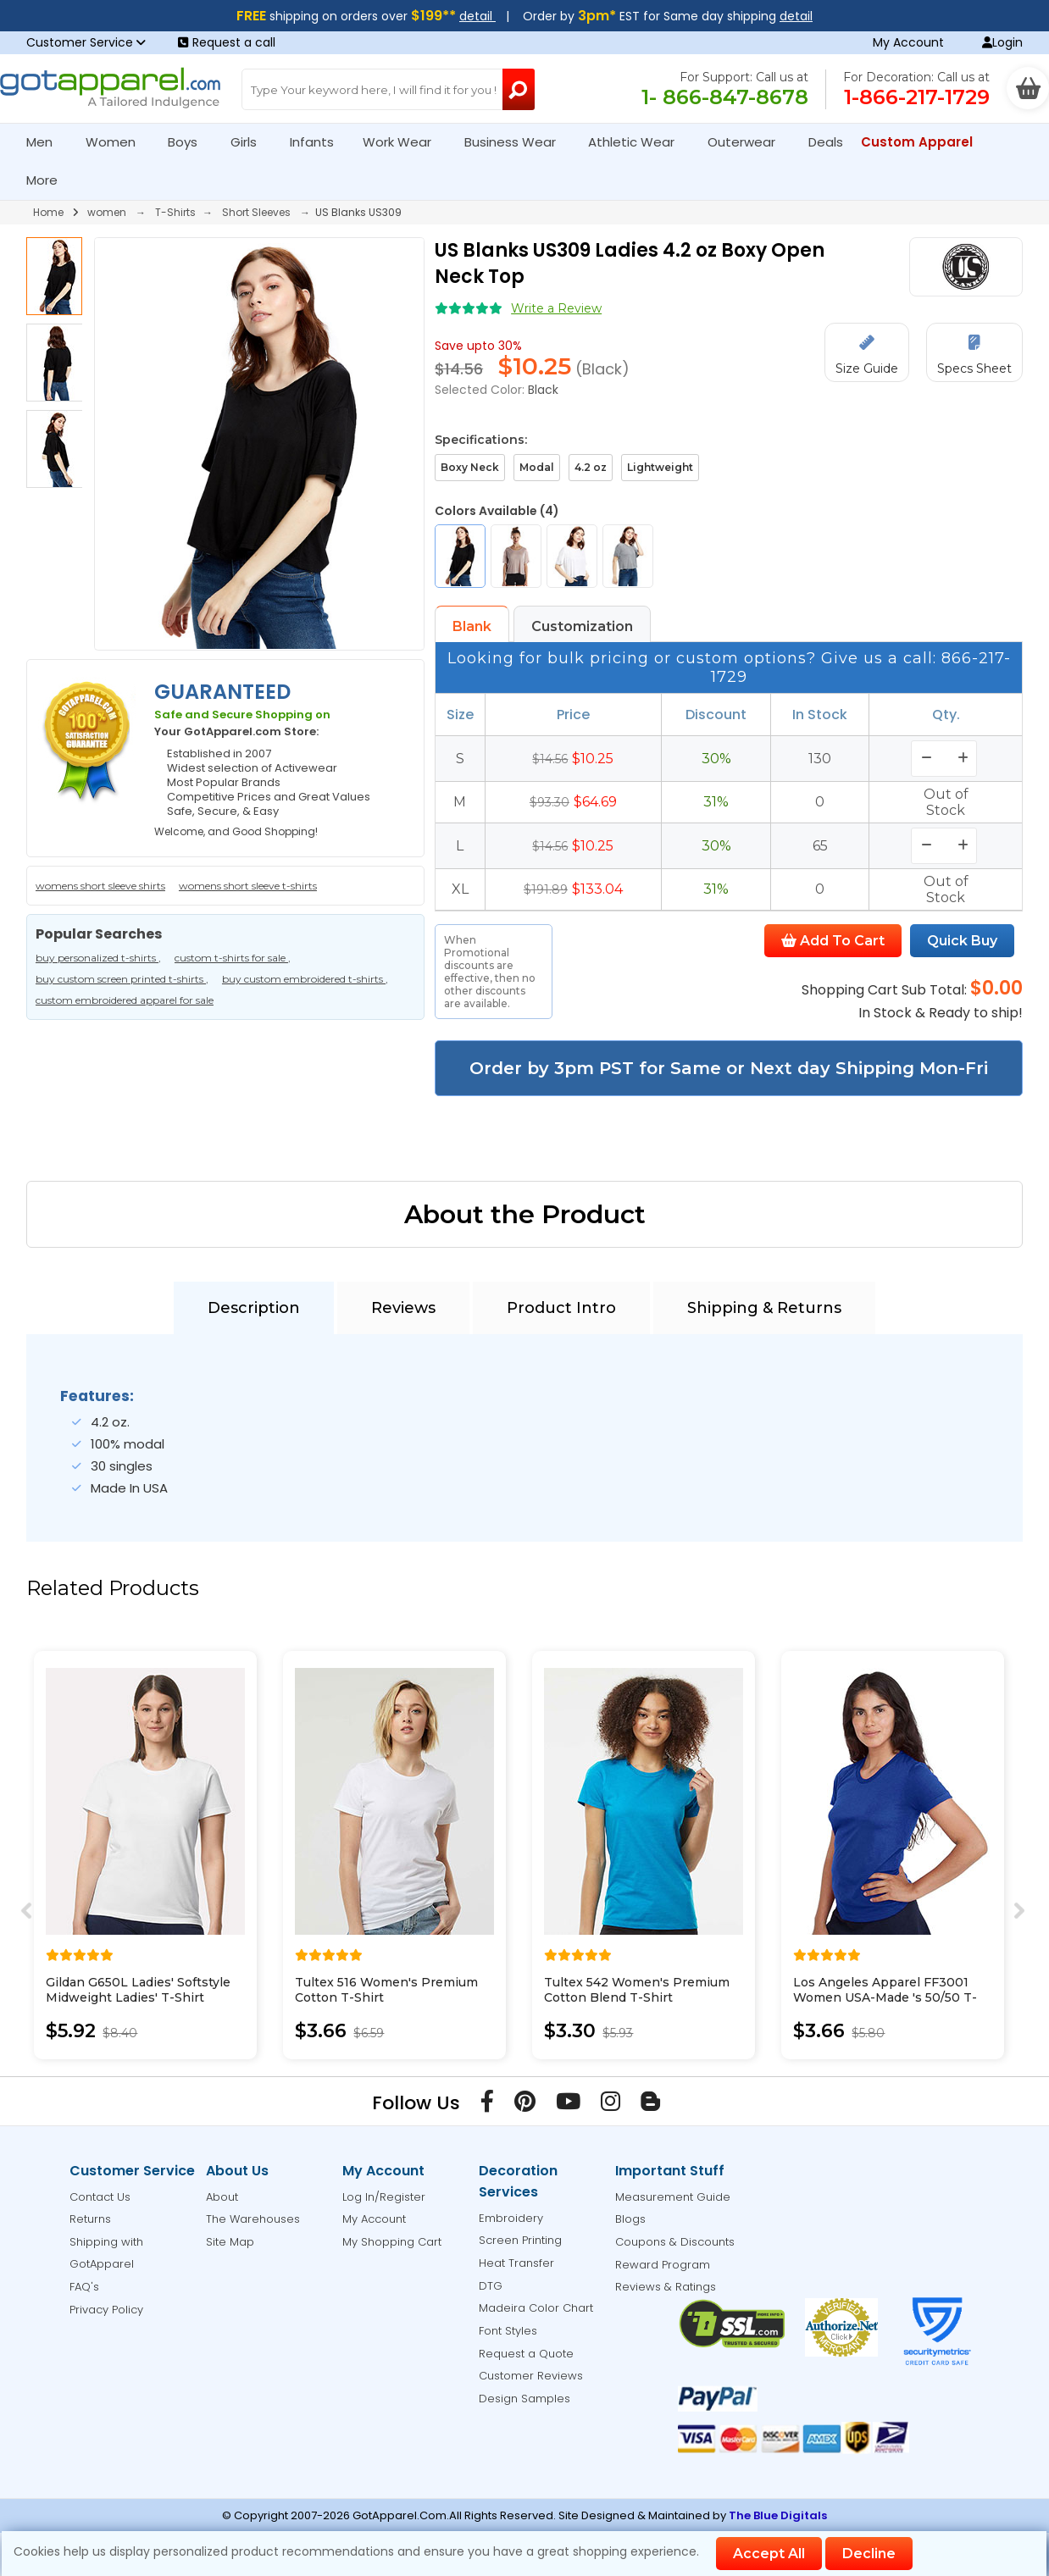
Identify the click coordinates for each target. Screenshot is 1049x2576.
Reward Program (662, 2265)
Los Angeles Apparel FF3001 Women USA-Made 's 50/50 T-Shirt (885, 1997)
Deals (825, 142)
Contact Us (99, 2197)
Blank (471, 626)
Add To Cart (833, 941)
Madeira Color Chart (536, 2308)
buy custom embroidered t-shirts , (305, 978)
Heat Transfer (516, 2263)
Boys (190, 142)
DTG (490, 2286)
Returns (90, 2219)
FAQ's (84, 2287)
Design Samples (524, 2398)
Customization (582, 626)
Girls (250, 142)
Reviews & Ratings (665, 2287)
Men (46, 142)
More (49, 180)
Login (1002, 42)
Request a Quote (526, 2354)
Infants (317, 142)
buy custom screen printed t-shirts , (122, 978)
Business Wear (517, 142)
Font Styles (508, 2331)
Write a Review (556, 308)
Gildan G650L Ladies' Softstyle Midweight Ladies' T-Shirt (138, 1990)
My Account (908, 42)
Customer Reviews (531, 2376)
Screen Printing (520, 2240)
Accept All (769, 2554)
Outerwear (749, 142)
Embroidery (511, 2218)
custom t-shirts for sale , (233, 957)
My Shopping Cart (391, 2242)
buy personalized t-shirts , (98, 957)
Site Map (230, 2242)
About (222, 2197)
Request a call (226, 42)
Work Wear (404, 142)
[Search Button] (518, 89)
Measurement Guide (672, 2197)
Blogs (630, 2219)
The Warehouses (253, 2219)
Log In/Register (383, 2197)
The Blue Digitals (778, 2515)
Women (118, 142)
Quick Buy (962, 941)
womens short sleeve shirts (100, 885)
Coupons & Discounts (675, 2242)
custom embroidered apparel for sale (125, 1000)
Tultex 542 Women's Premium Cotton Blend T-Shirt (637, 1990)
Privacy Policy (106, 2310)
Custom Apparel (924, 142)
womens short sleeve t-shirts (248, 885)
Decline (869, 2554)
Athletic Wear (638, 142)
